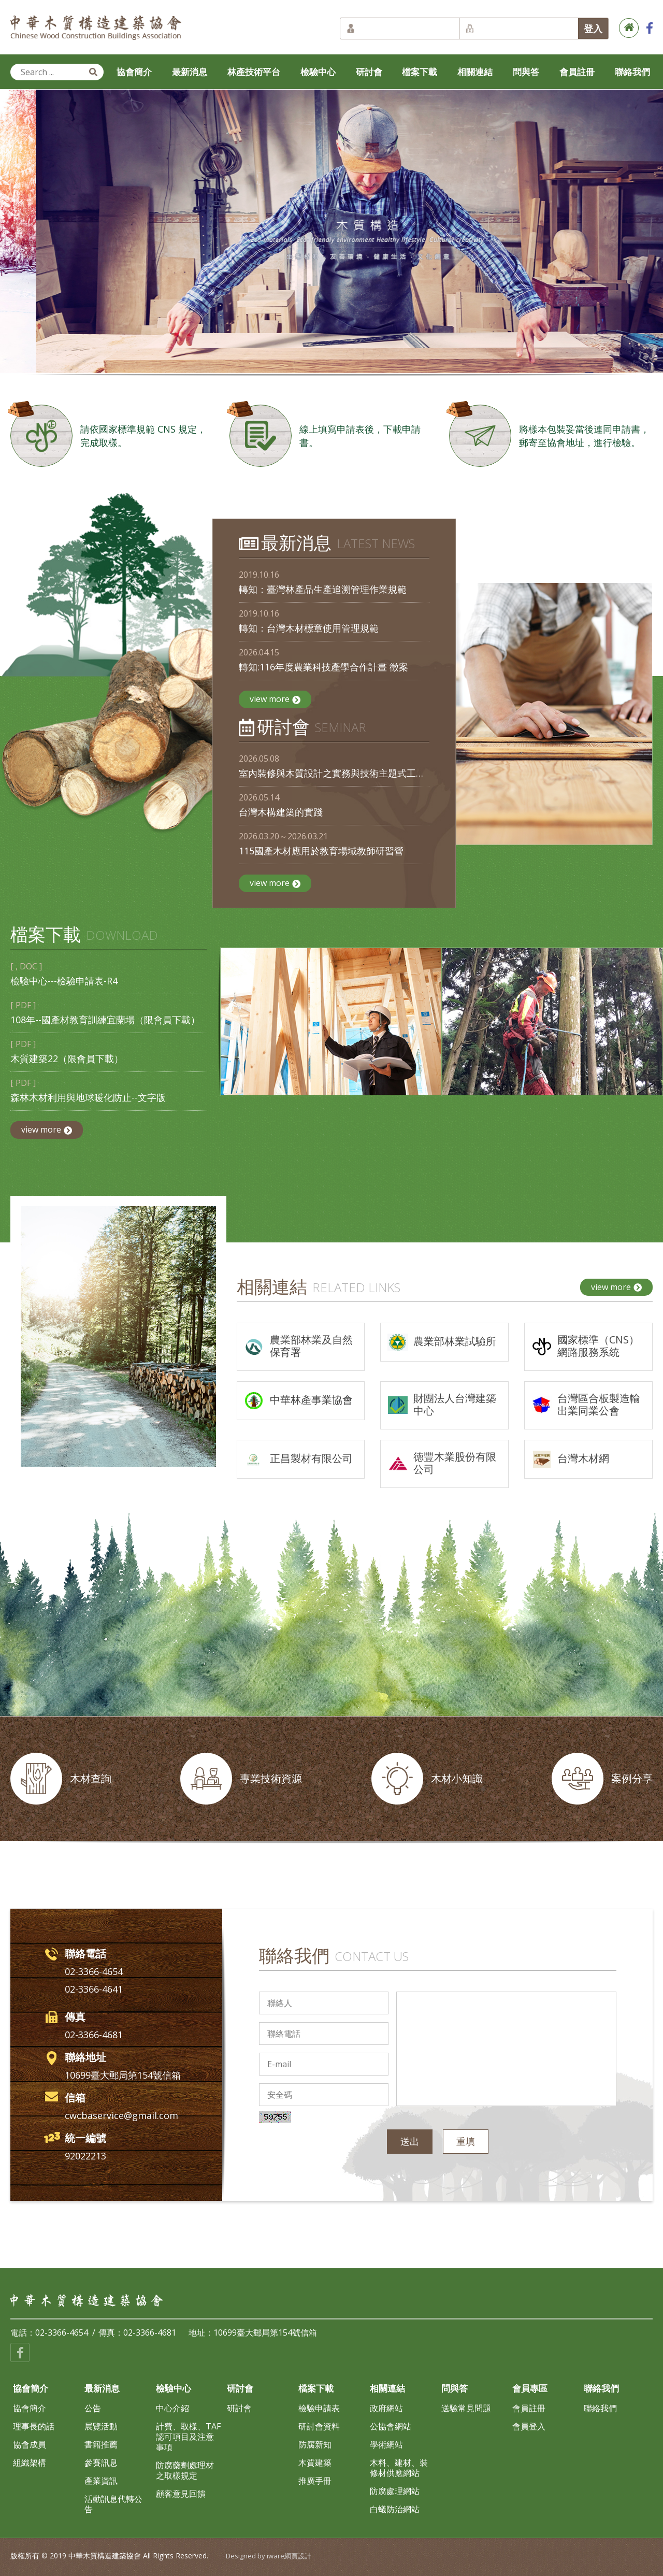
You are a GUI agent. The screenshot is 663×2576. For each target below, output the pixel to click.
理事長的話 (33, 2426)
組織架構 (29, 2462)
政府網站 (386, 2408)
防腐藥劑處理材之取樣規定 (185, 2470)
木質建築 (315, 2462)
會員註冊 (577, 72)
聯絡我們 (632, 72)
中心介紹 (172, 2408)
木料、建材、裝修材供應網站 (399, 2467)
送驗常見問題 (466, 2408)
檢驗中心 (318, 72)
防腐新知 (315, 2444)
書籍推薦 (101, 2444)
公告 (92, 2408)
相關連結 (475, 72)
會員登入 (528, 2426)
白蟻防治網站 (395, 2509)
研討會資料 (319, 2426)
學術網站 (386, 2444)
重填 (465, 2141)
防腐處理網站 (395, 2491)
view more (275, 699)
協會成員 (29, 2444)
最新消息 (189, 72)
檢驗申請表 (319, 2408)
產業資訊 (101, 2480)
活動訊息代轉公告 (113, 2504)
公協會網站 (390, 2426)
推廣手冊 (315, 2480)
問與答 (526, 72)
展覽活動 (101, 2426)
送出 (409, 2141)
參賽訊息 (101, 2462)
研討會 (369, 72)
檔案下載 (419, 72)
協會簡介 (134, 72)
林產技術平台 (253, 72)
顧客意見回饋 (181, 2493)
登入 (593, 28)
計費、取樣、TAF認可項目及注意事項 (188, 2436)
